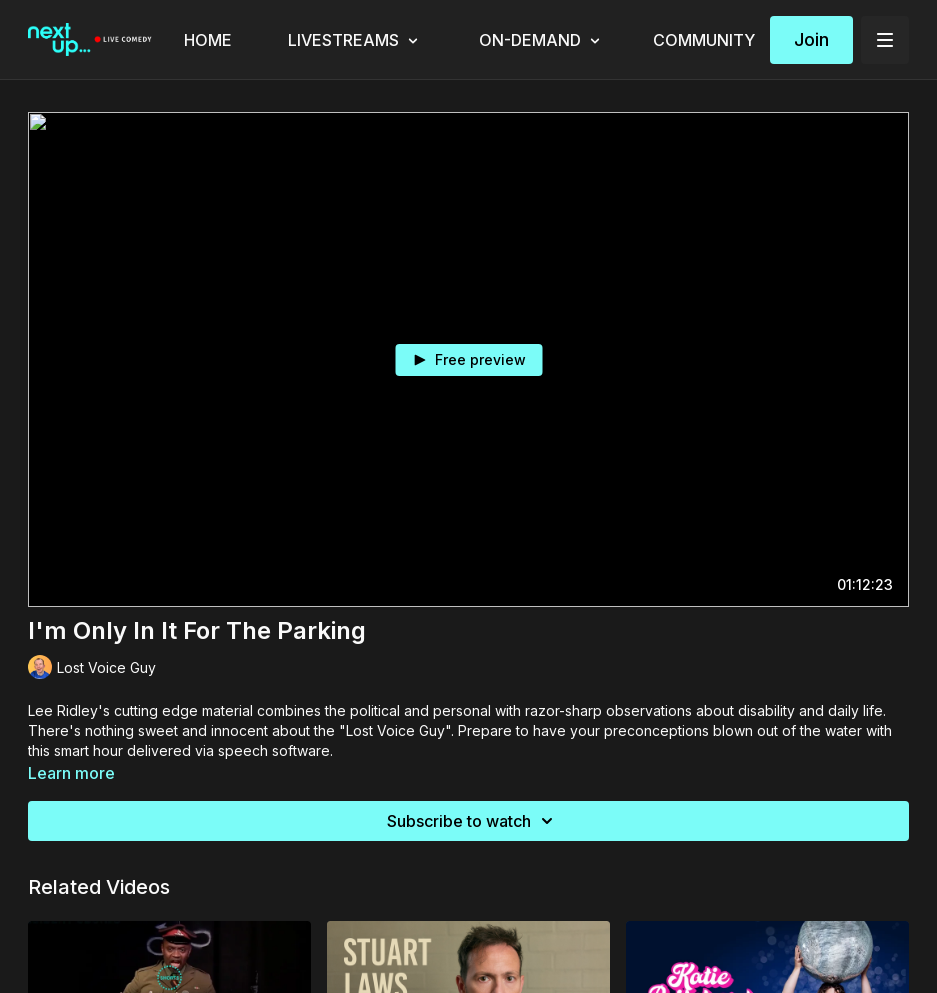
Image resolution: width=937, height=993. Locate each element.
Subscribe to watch (473, 821)
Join (811, 39)
